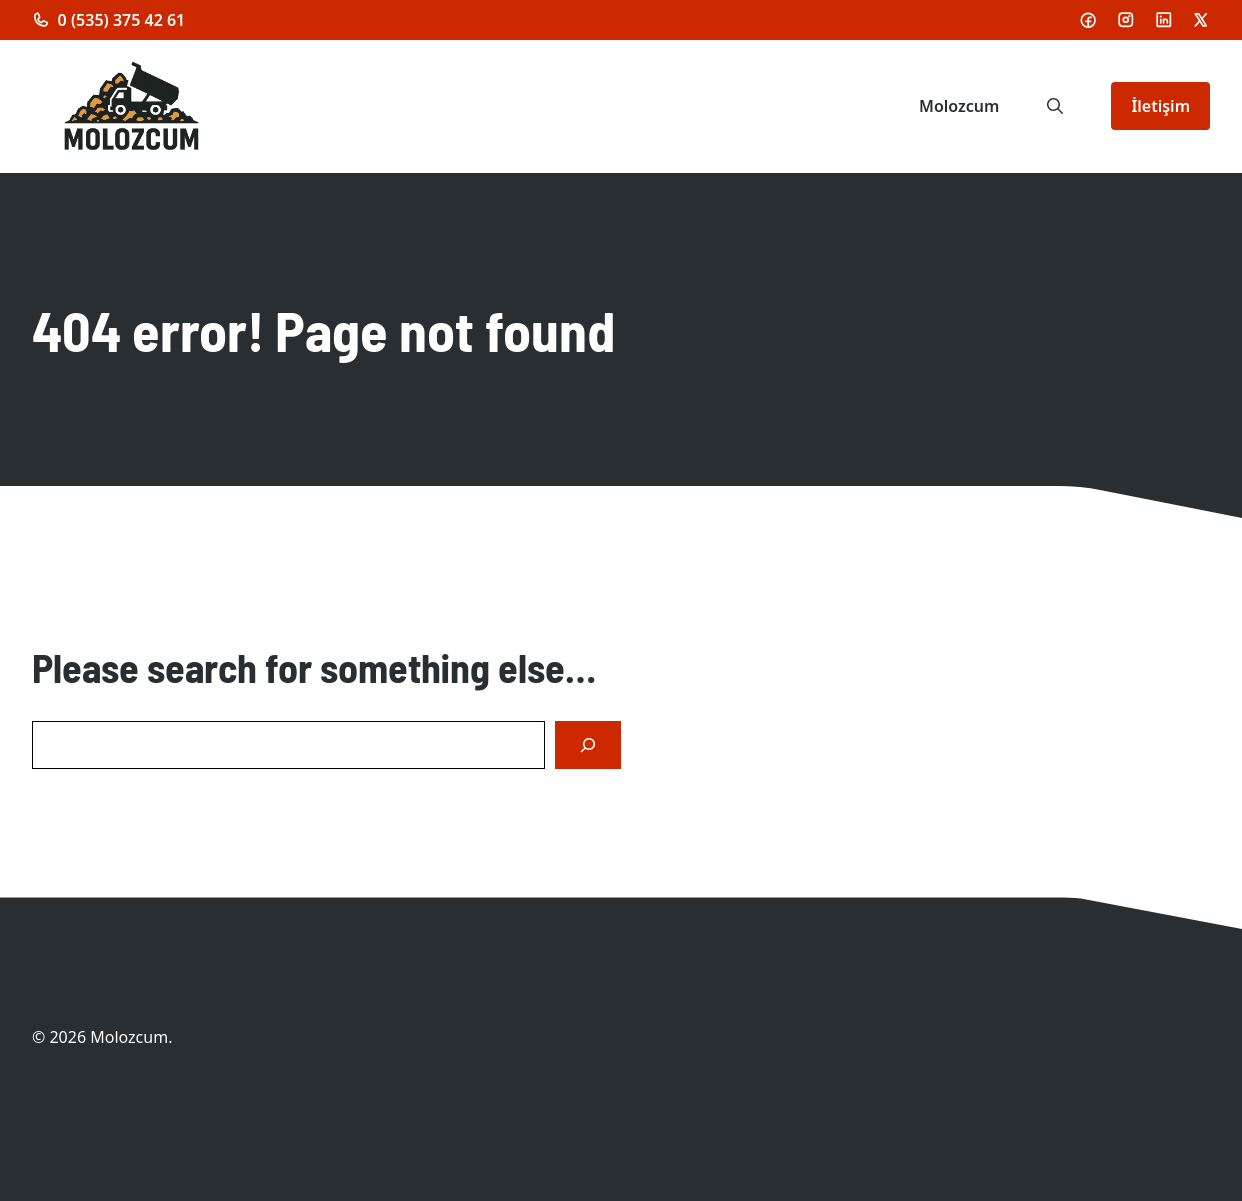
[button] (1055, 106)
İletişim (1160, 106)
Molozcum (959, 106)
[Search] (588, 745)
